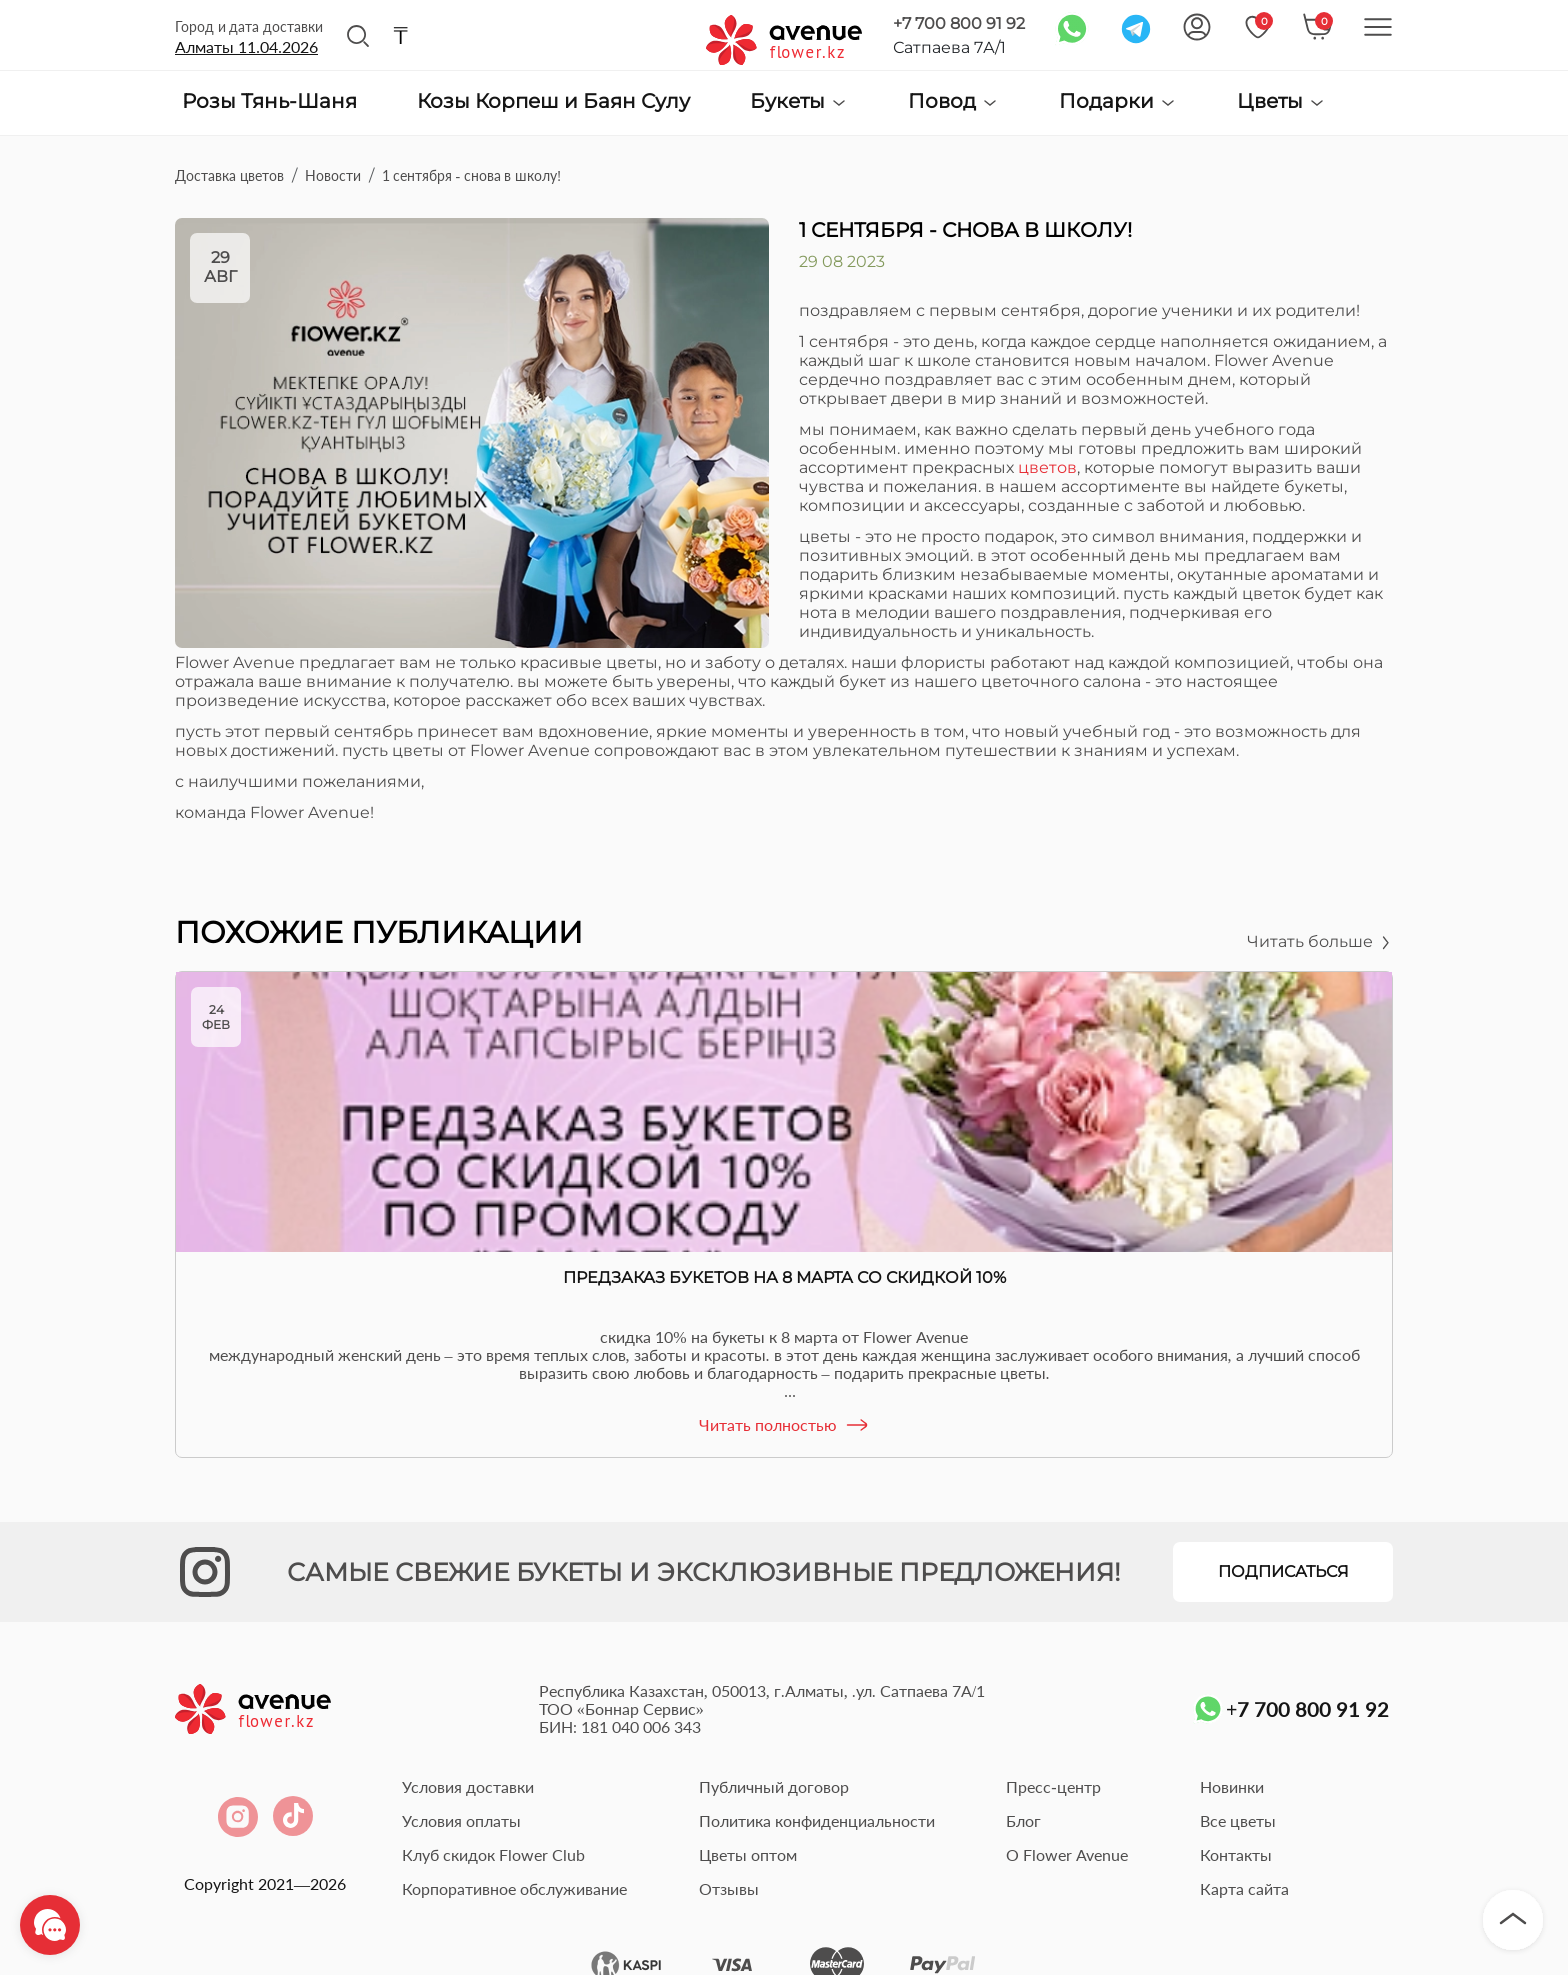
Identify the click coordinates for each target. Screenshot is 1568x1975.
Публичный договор (774, 1786)
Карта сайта (1244, 1888)
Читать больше (1320, 942)
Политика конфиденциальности (817, 1820)
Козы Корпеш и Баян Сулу (553, 102)
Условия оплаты (461, 1820)
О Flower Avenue (1067, 1854)
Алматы (246, 46)
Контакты (1236, 1854)
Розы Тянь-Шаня (269, 102)
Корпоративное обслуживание (514, 1888)
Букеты (799, 101)
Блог (1023, 1820)
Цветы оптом (748, 1854)
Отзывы (729, 1888)
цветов (1047, 467)
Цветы (1281, 101)
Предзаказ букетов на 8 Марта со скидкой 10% (784, 1277)
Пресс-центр (1053, 1786)
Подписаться (1283, 1571)
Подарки (1118, 101)
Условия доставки (468, 1786)
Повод (953, 101)
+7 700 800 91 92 (959, 23)
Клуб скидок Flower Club (493, 1854)
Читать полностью (784, 1425)
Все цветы (1238, 1820)
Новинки (1232, 1786)
